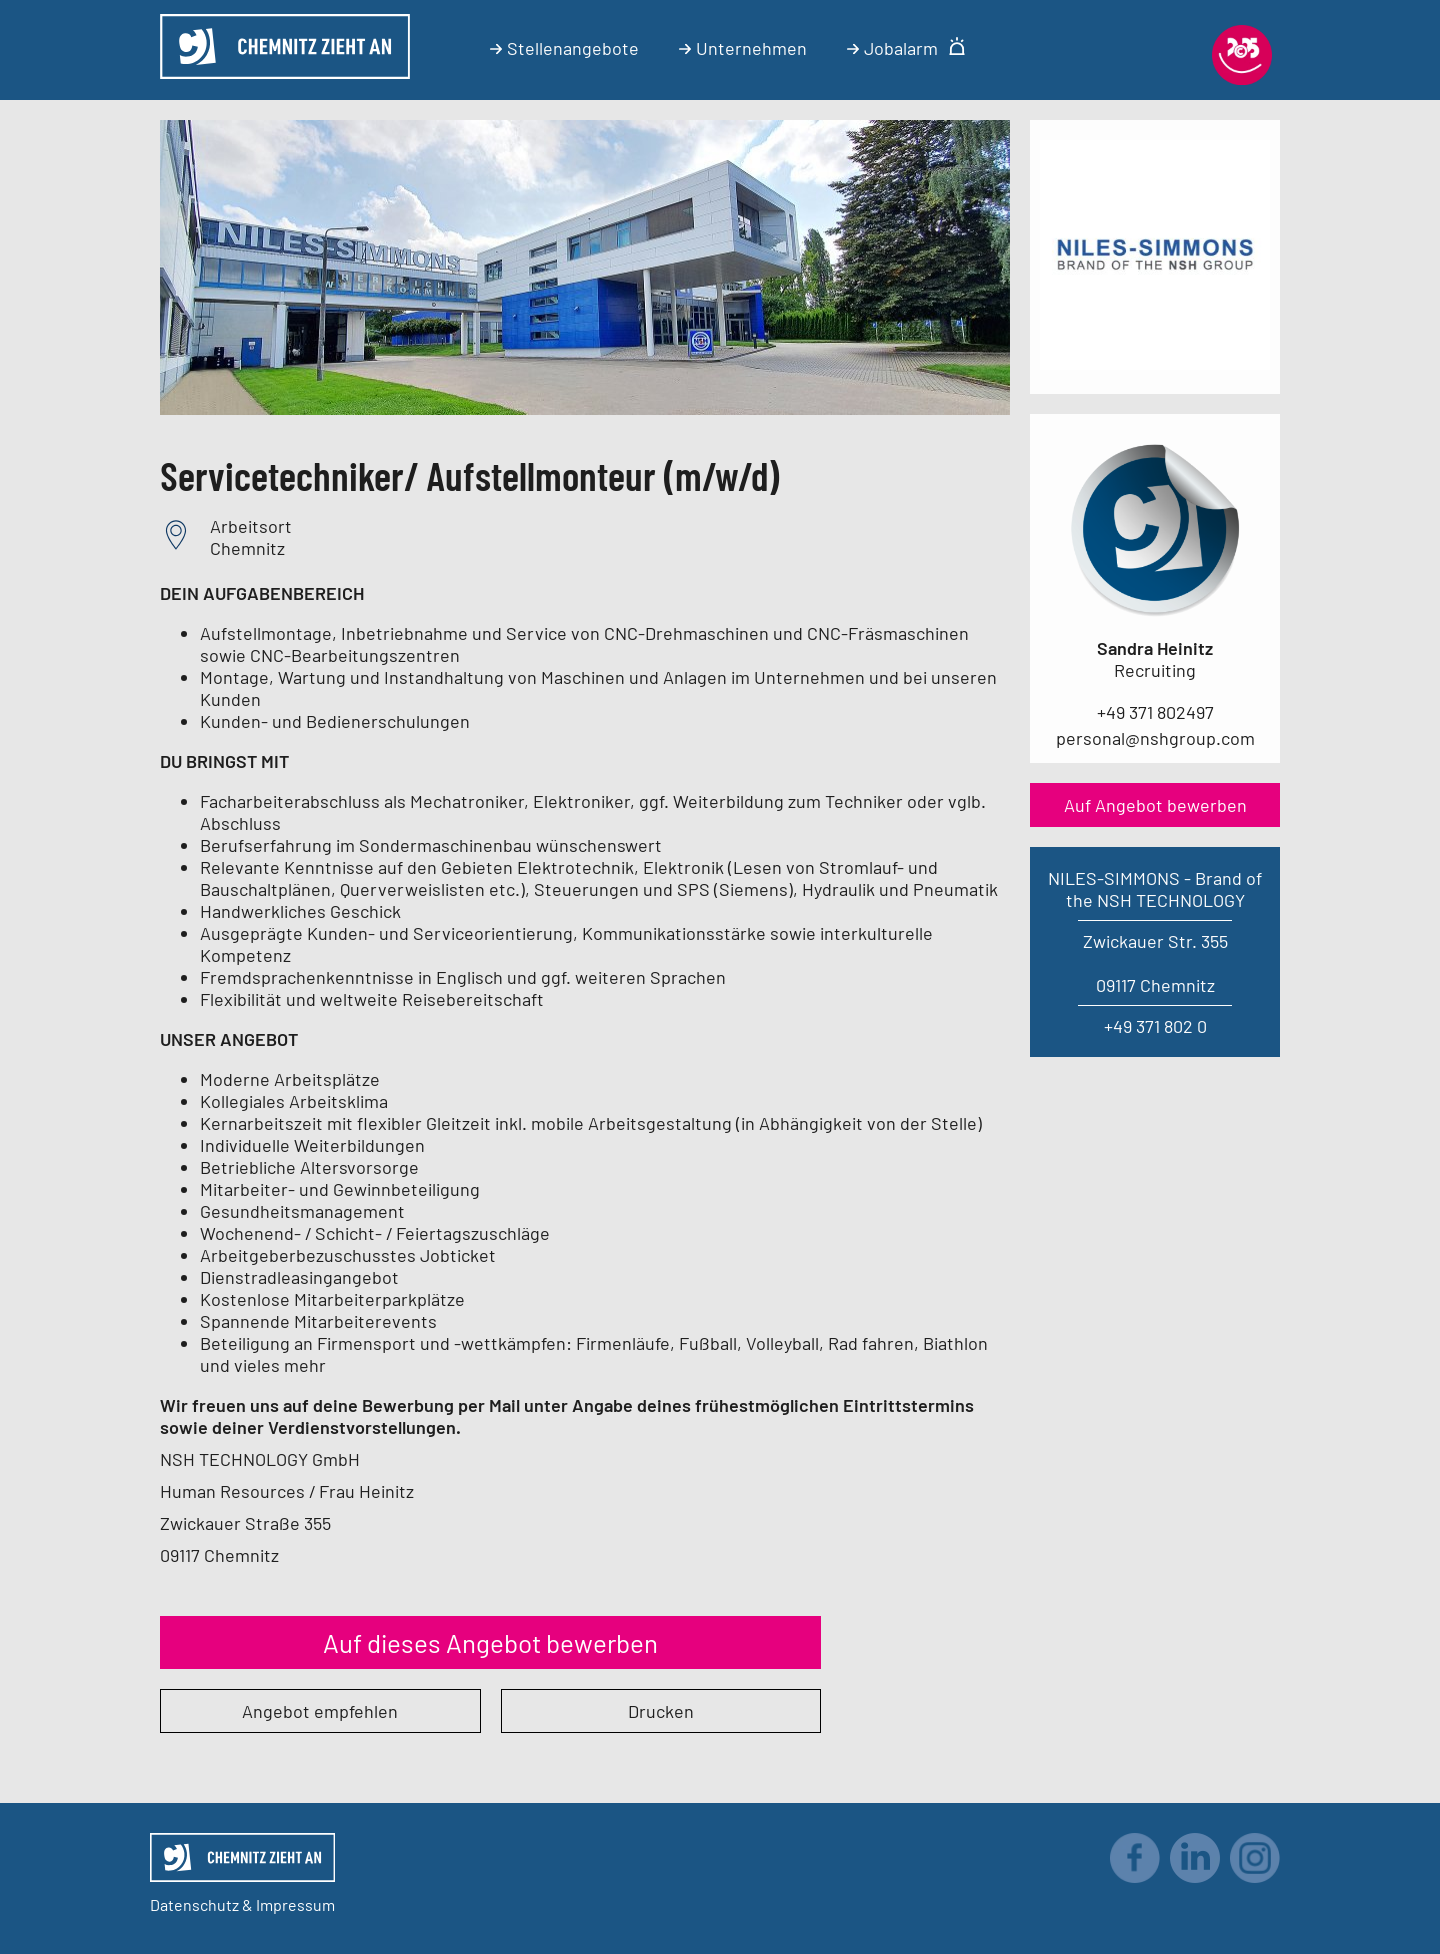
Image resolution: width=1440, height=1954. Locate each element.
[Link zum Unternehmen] (1155, 363)
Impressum (295, 1904)
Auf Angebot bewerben (1155, 805)
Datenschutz (194, 1904)
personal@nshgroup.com (1155, 738)
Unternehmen (743, 48)
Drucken (661, 1711)
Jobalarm (906, 48)
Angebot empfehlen (320, 1711)
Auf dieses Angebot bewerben (490, 1642)
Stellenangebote (564, 48)
